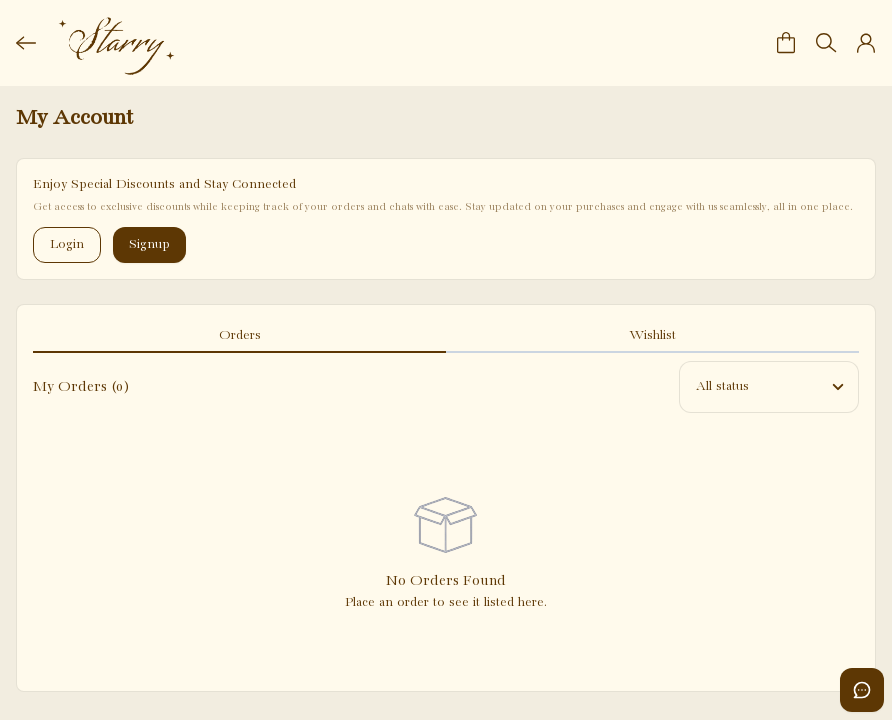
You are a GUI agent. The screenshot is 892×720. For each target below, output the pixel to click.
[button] (786, 43)
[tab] (239, 337)
